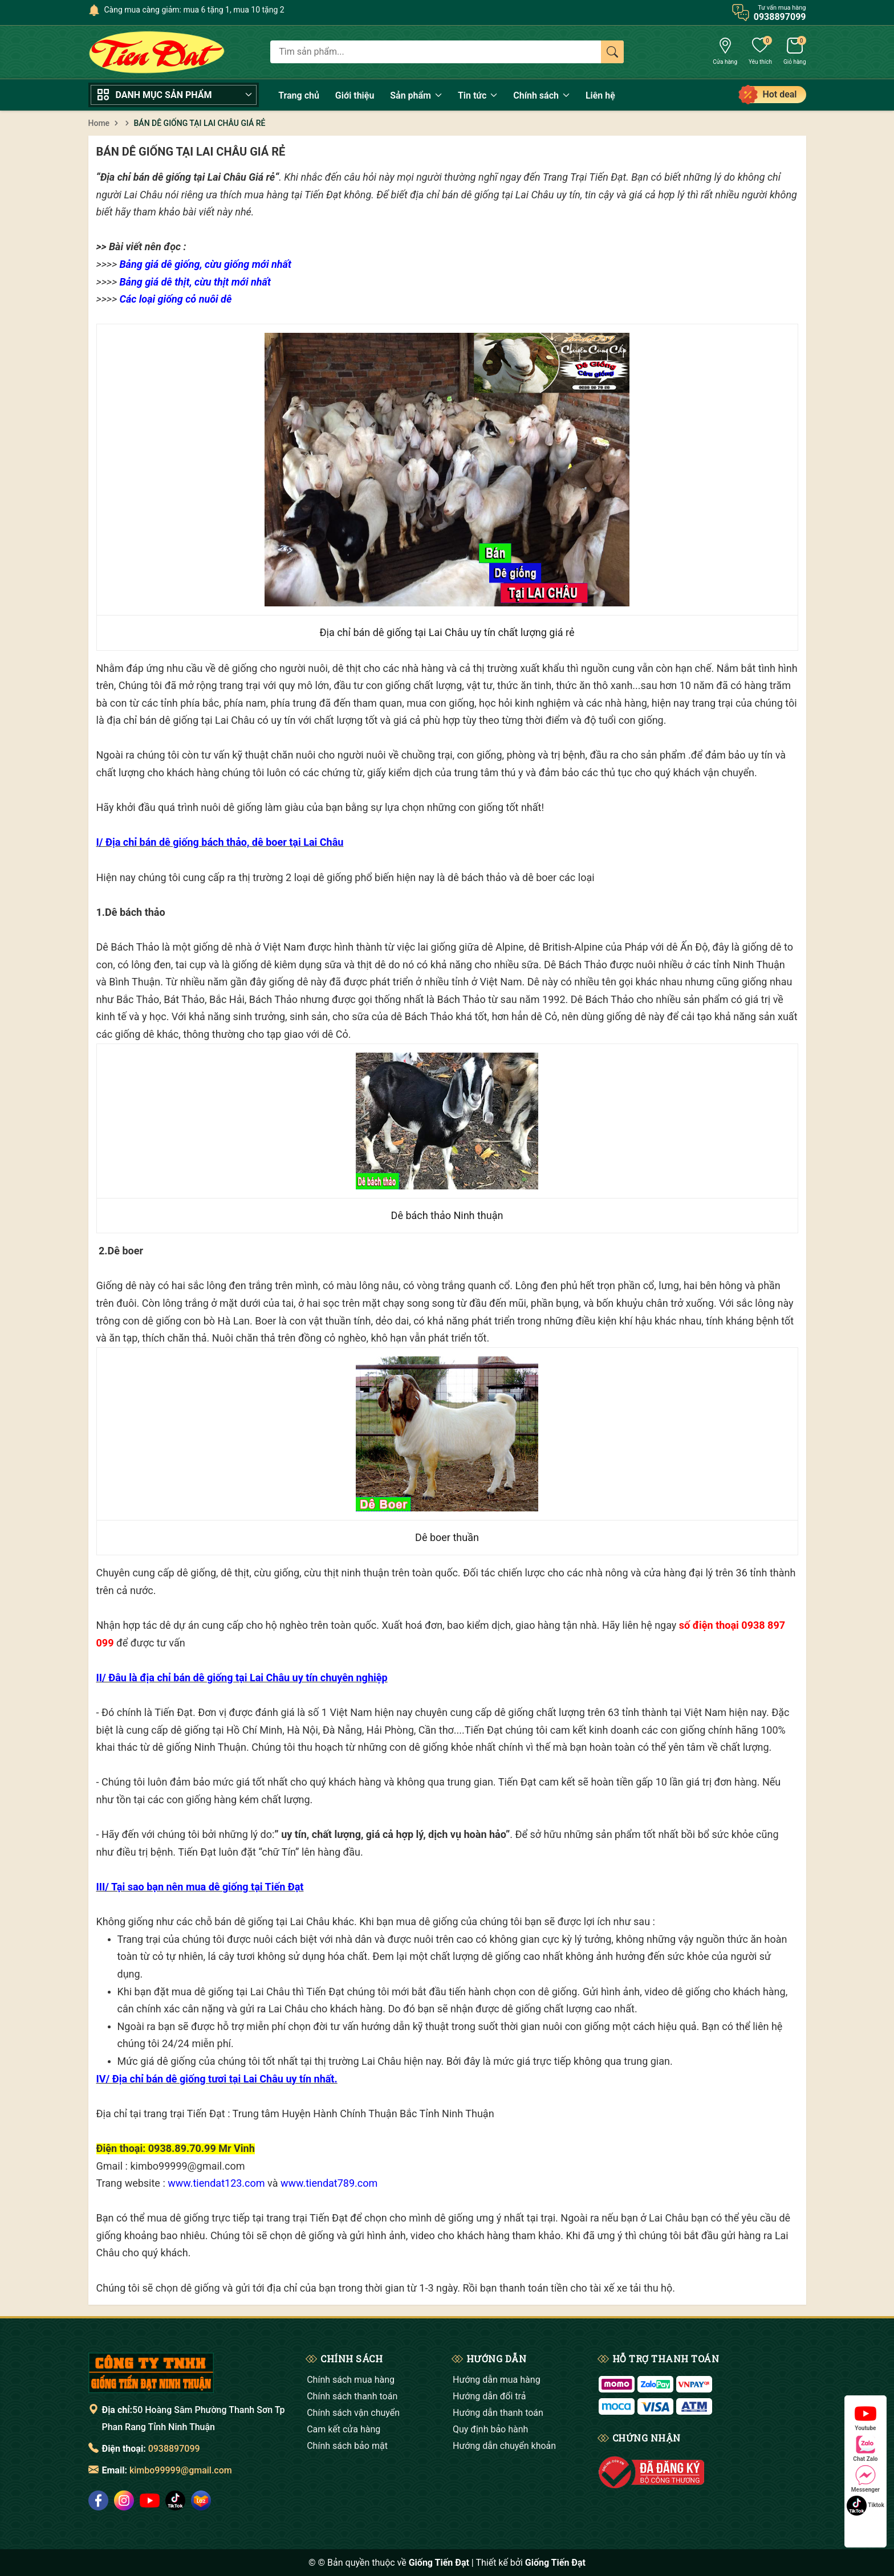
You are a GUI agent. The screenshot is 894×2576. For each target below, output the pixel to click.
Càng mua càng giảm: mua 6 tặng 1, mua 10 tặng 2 (194, 9)
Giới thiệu (354, 95)
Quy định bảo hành (490, 2429)
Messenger (865, 2479)
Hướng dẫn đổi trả (489, 2396)
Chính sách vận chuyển (353, 2412)
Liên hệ (600, 95)
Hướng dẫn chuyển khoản (504, 2445)
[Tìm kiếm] (612, 51)
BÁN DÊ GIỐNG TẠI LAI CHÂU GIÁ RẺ (191, 151)
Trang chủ (298, 95)
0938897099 (174, 2448)
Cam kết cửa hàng (343, 2429)
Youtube (865, 2417)
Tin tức (477, 95)
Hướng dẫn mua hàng (497, 2379)
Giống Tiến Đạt (555, 2562)
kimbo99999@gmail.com (180, 2470)
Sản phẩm (416, 95)
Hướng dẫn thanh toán (498, 2412)
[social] (98, 2500)
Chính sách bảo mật (347, 2445)
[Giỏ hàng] (794, 52)
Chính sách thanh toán (352, 2396)
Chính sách (541, 95)
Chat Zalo (865, 2448)
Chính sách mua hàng (351, 2379)
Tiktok (865, 2506)
